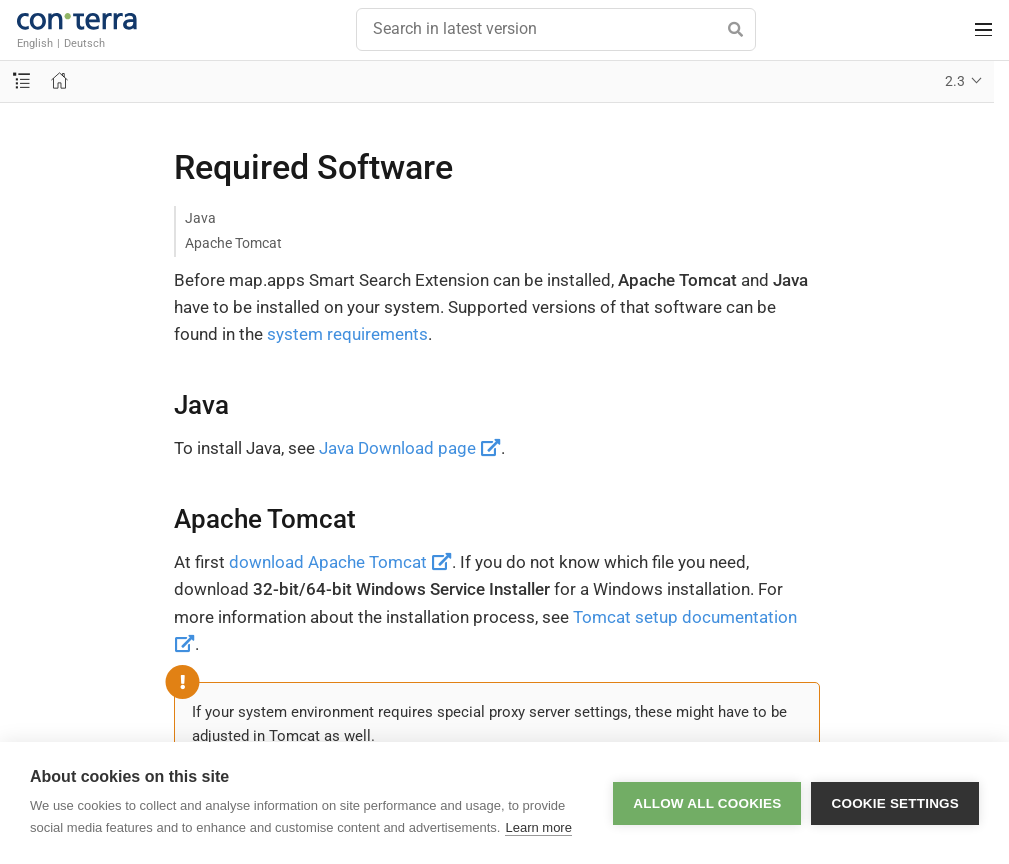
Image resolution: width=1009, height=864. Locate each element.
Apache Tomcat (233, 243)
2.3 (955, 81)
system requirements (347, 334)
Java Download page (410, 448)
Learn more (538, 827)
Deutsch (84, 43)
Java (200, 218)
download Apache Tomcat (340, 562)
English (35, 43)
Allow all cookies (707, 803)
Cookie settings (895, 803)
